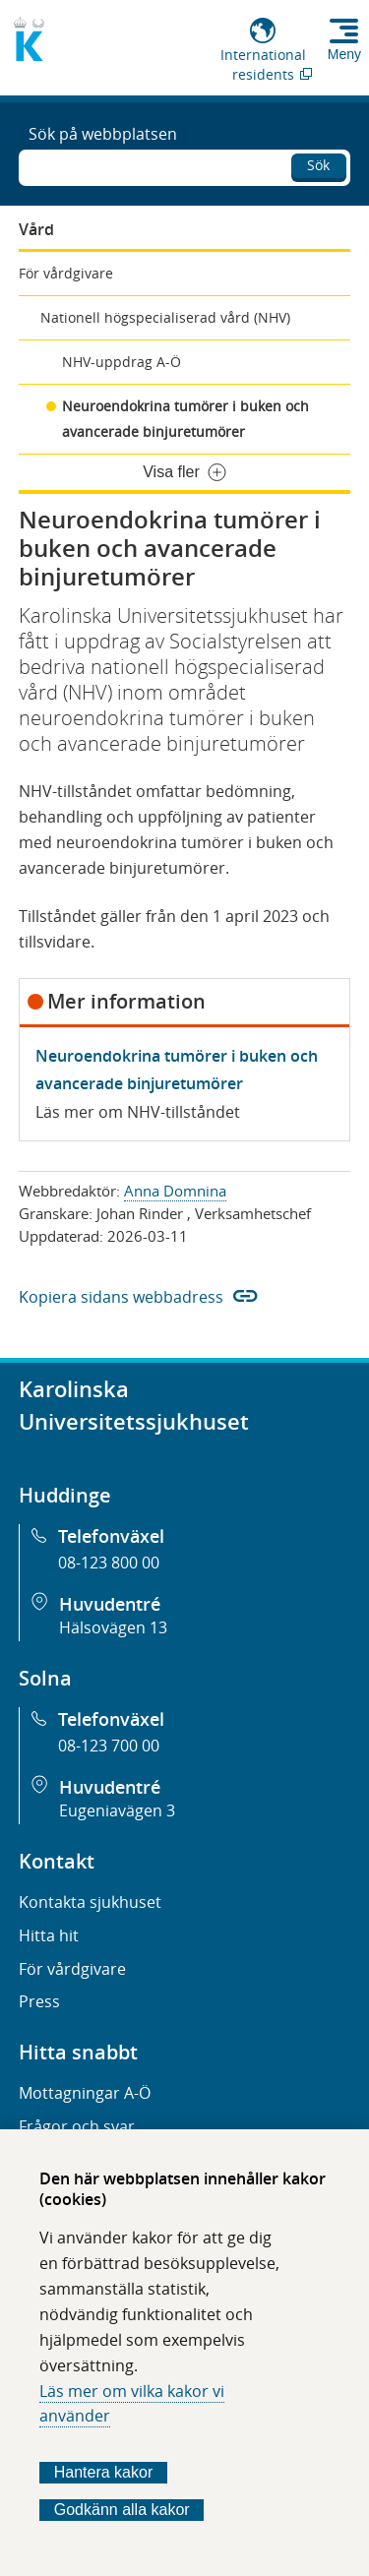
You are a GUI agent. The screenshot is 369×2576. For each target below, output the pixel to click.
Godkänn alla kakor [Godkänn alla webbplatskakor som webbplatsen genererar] (122, 2509)
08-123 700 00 (108, 1745)
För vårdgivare (66, 273)
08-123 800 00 (108, 1562)
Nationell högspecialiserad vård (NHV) (165, 317)
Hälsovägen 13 (113, 1627)
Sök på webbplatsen (103, 134)
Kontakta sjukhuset (90, 1902)
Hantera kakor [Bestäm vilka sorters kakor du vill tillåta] (104, 2472)
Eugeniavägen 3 (117, 1810)
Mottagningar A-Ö (85, 2093)
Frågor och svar (77, 2126)
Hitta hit (49, 1935)
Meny (344, 54)
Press (39, 2001)
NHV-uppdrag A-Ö (121, 361)
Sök (318, 164)
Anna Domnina (175, 1190)
